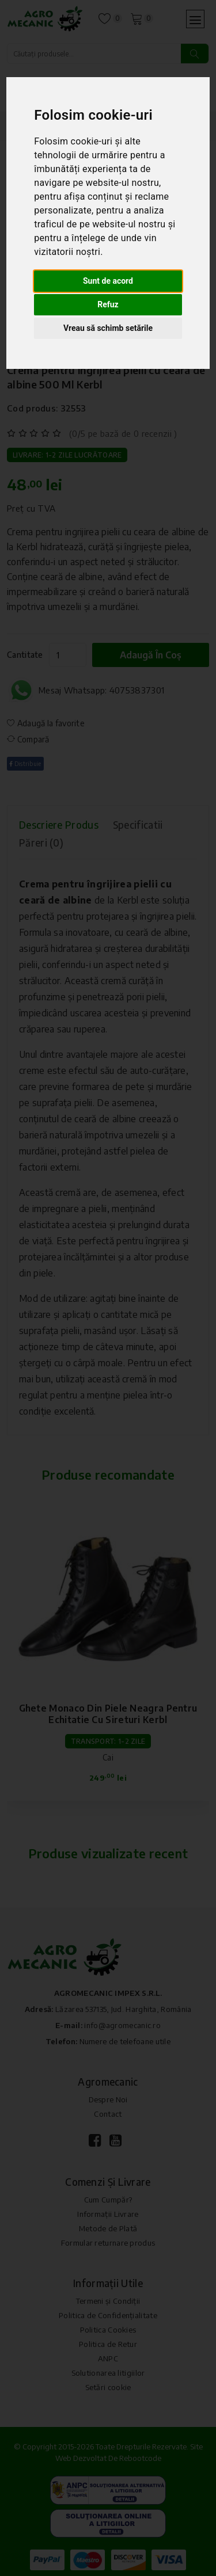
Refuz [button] (108, 304)
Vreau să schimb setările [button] (108, 328)
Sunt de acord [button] (108, 280)
